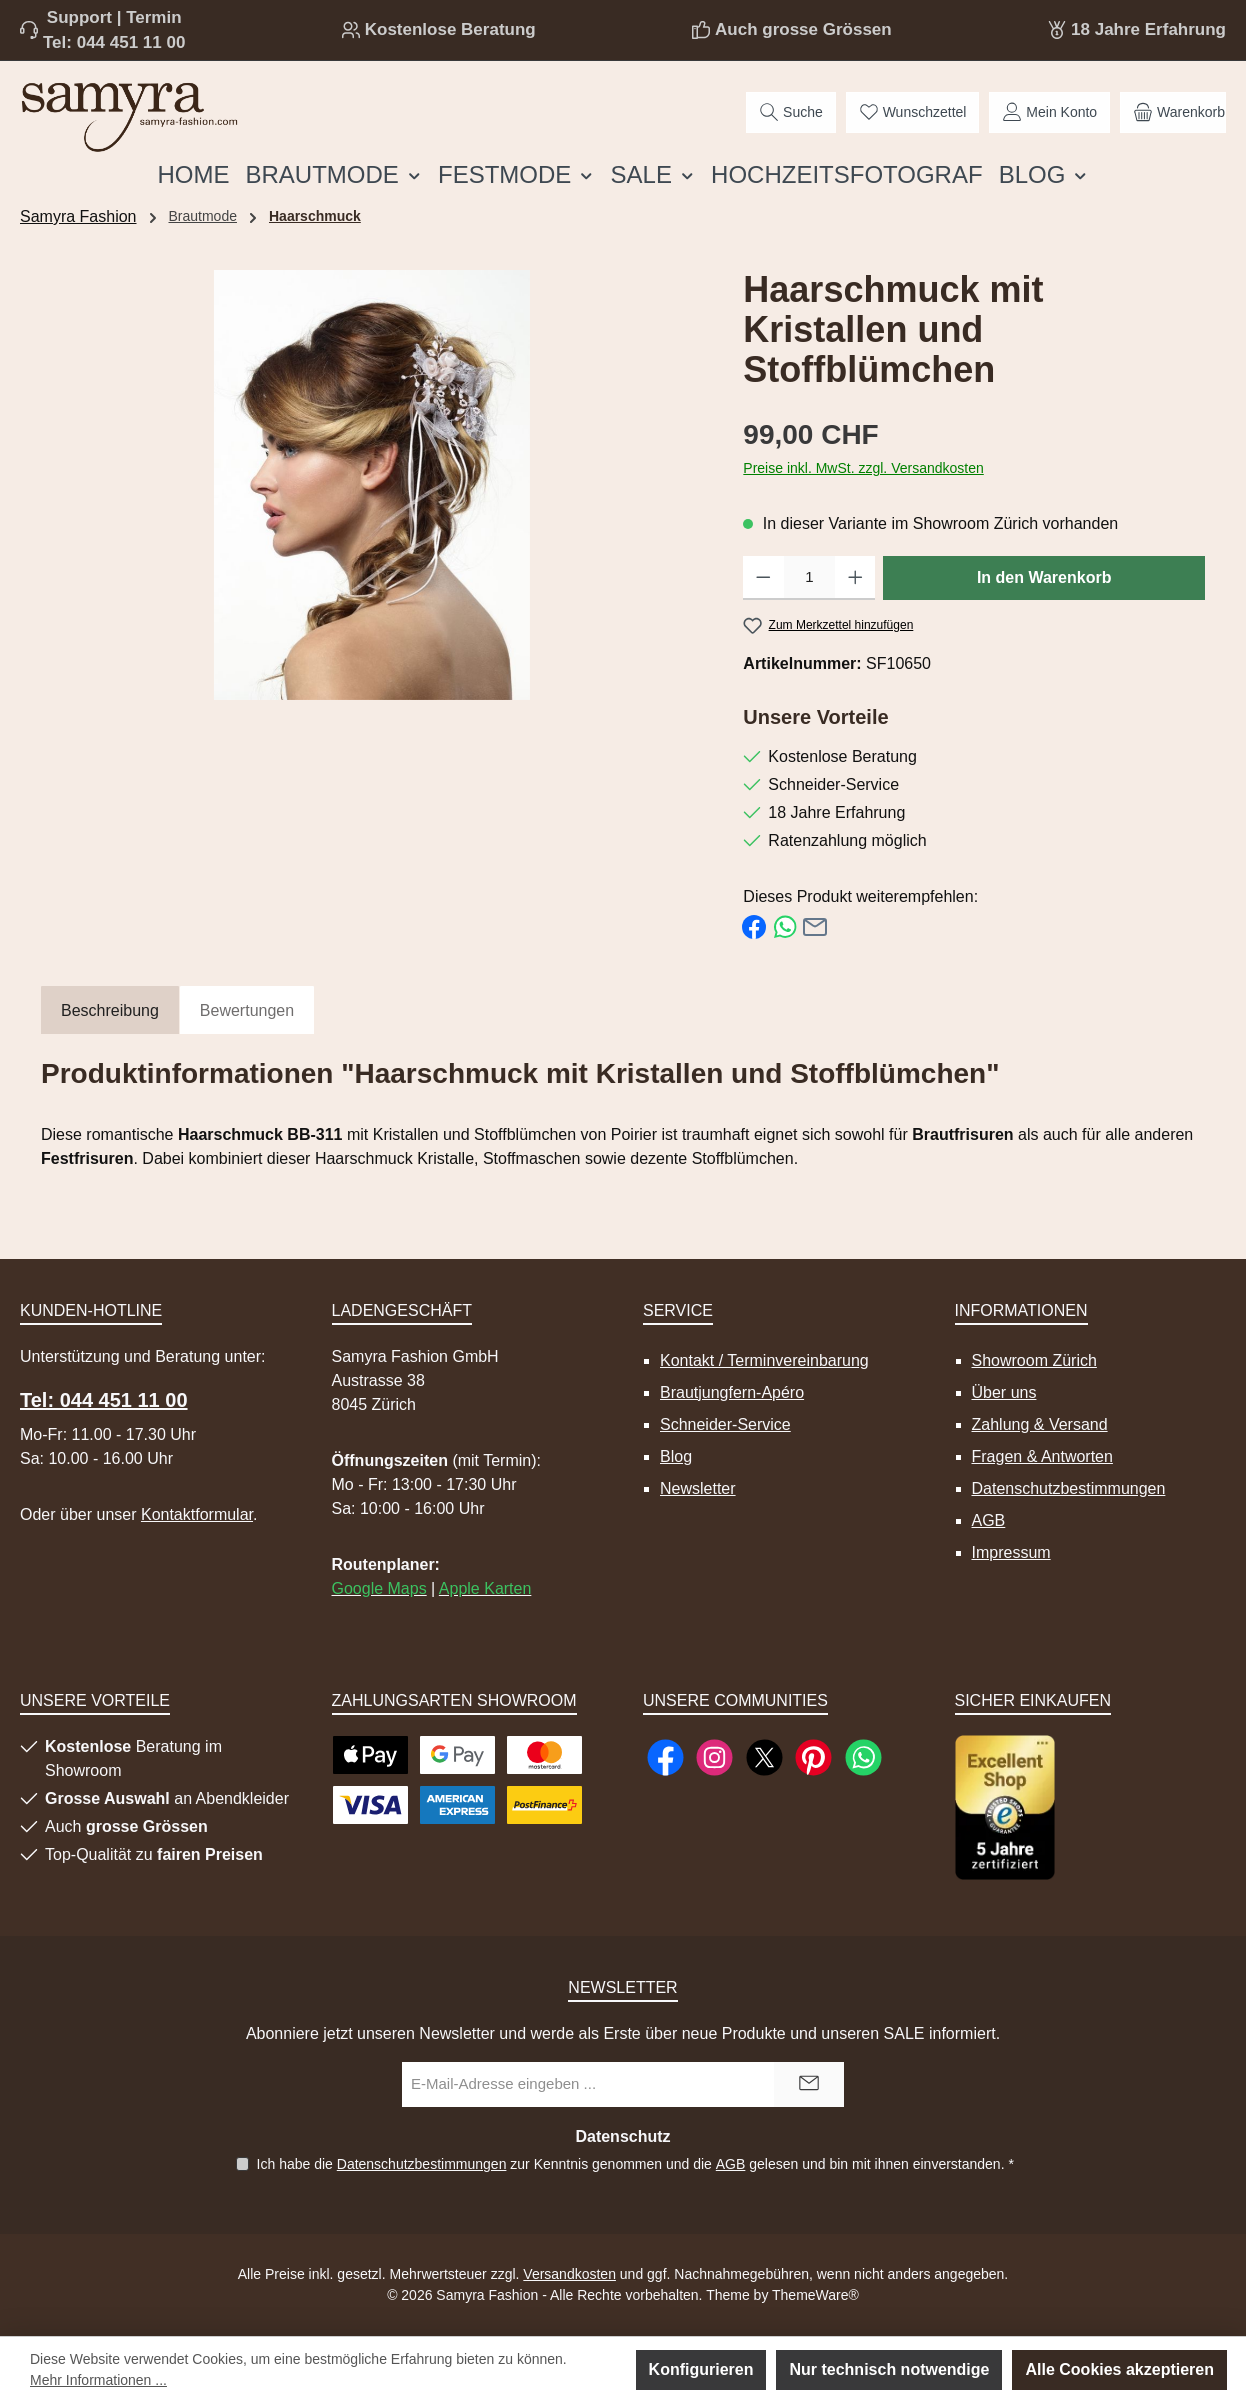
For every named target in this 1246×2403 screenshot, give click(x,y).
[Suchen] (791, 112)
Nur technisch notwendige (889, 2369)
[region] (372, 485)
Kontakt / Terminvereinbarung (764, 1360)
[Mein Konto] (1049, 112)
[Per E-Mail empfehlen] (815, 925)
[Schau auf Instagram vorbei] (714, 1757)
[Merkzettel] (913, 112)
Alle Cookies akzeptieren (1119, 2369)
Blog (676, 1456)
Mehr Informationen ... (98, 2380)
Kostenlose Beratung (450, 29)
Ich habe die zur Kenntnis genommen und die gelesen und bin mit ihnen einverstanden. (634, 2164)
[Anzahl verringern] (763, 578)
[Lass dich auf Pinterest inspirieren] (813, 1757)
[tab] (110, 1011)
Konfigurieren (701, 2369)
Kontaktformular (197, 1514)
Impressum (1011, 1552)
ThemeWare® (815, 2295)
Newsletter (698, 1488)
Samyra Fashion (78, 216)
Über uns (1004, 1392)
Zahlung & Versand (1040, 1424)
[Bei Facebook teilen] (754, 925)
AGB (989, 1520)
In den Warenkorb (1044, 577)
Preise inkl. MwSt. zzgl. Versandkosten (863, 468)
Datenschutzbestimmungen (1069, 1488)
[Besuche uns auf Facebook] (665, 1757)
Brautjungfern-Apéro (732, 1392)
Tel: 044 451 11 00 (114, 42)
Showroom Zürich (1034, 1360)
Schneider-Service (725, 1424)
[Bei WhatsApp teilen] (785, 925)
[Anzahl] (809, 578)
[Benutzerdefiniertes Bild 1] (1005, 1807)
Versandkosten (569, 2274)
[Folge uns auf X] (764, 1757)
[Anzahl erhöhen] (855, 578)
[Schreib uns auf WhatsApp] (863, 1757)
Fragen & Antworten (1042, 1456)
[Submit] (809, 2084)
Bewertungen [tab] (247, 1010)
